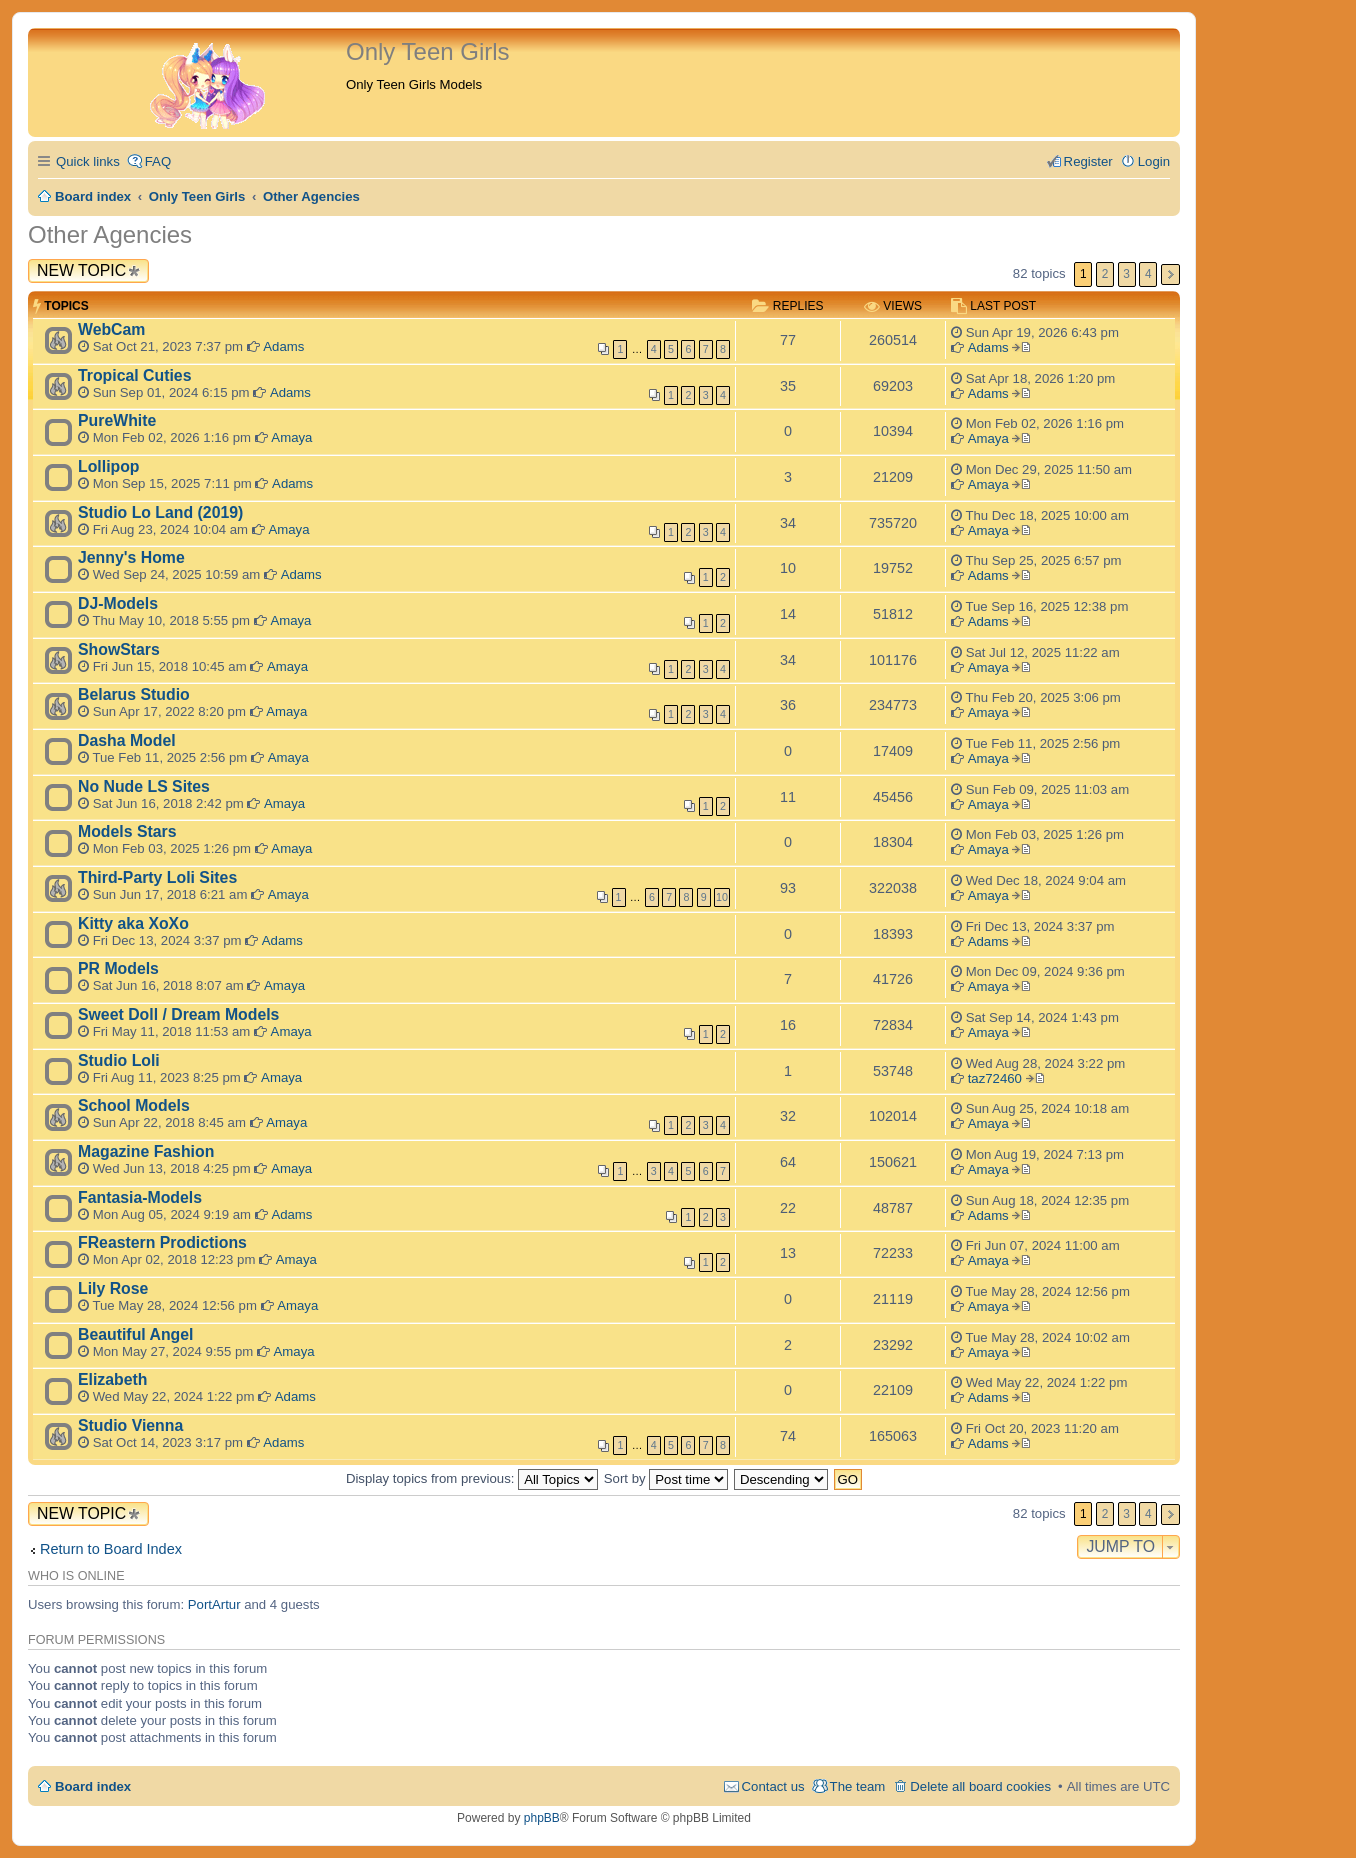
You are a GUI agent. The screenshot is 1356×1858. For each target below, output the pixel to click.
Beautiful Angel (136, 1334)
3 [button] (1126, 274)
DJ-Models (118, 603)
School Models (134, 1105)
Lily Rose (113, 1288)
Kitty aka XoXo (133, 923)
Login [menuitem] (1154, 161)
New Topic (81, 270)
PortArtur (214, 1604)
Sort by (666, 1478)
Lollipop (109, 466)
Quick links (88, 161)
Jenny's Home (131, 557)
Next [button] (1170, 274)
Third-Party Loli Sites (157, 877)
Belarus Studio (134, 694)
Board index (93, 1786)
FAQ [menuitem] (158, 161)
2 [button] (1105, 274)
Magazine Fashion (146, 1151)
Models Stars (127, 831)
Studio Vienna (130, 1425)
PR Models (118, 968)
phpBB (542, 1818)
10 (722, 897)
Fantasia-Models (140, 1197)
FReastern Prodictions (162, 1242)
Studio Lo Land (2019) (160, 512)
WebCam (111, 329)
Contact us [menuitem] (773, 1786)
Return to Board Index (111, 1549)
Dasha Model (127, 740)
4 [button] (1148, 274)
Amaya (291, 437)
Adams (283, 346)
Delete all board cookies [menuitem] (980, 1786)
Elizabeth (112, 1379)
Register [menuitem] (1088, 161)
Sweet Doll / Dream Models (178, 1014)
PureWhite (117, 420)
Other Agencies (110, 234)
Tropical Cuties (134, 375)
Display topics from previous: (472, 1478)
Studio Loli (119, 1060)
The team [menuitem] (858, 1786)
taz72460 (995, 1078)
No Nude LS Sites (144, 786)
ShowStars (119, 649)
